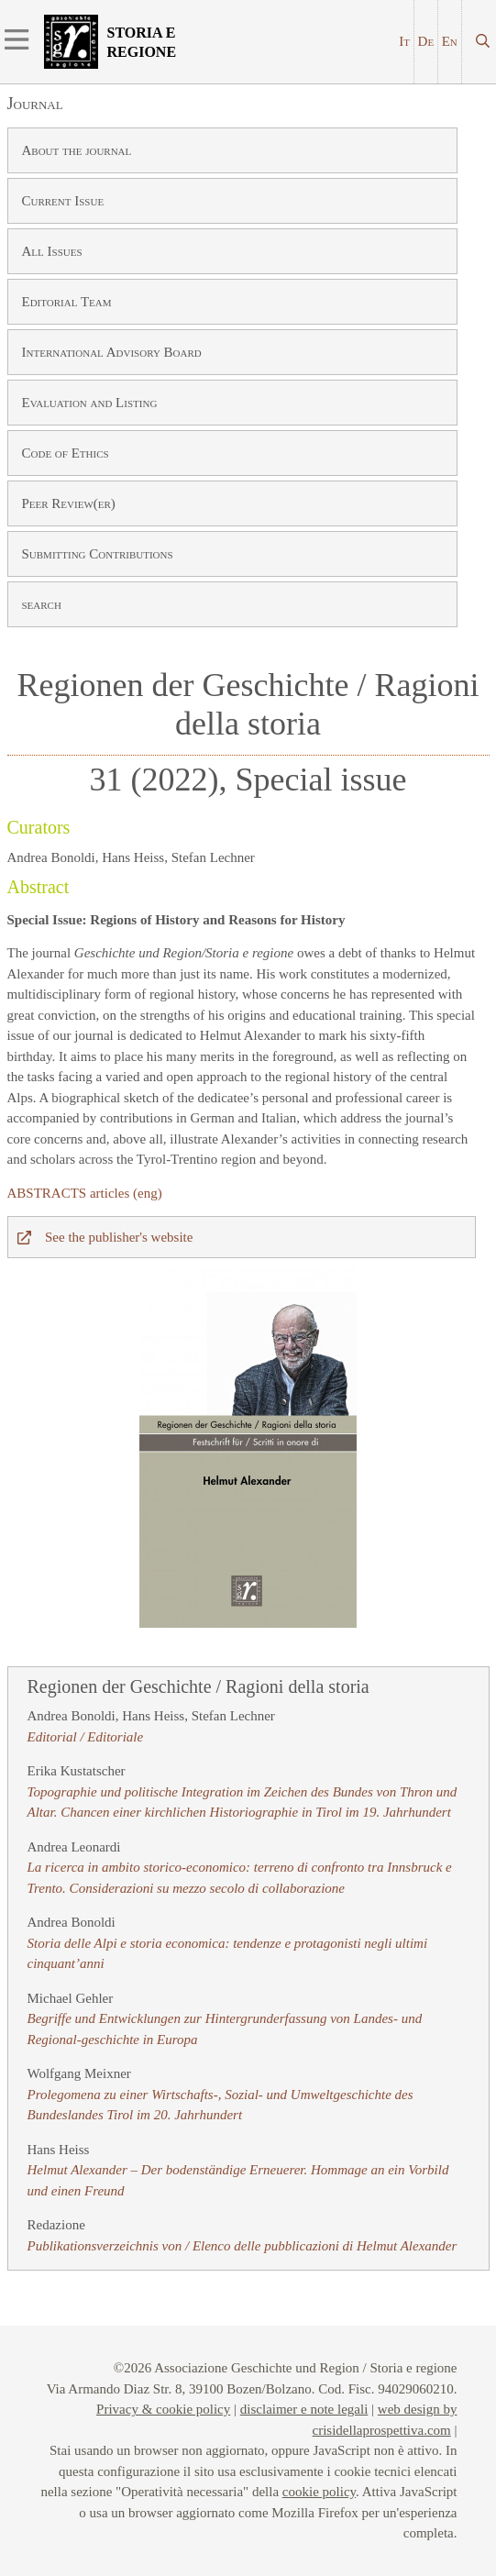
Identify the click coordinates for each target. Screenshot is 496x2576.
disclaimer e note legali (304, 2409)
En (449, 41)
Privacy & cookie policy (163, 2409)
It (404, 41)
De (426, 41)
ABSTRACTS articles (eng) (84, 1193)
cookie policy (319, 2491)
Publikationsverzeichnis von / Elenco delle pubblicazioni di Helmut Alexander (242, 2246)
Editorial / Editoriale (86, 1737)
